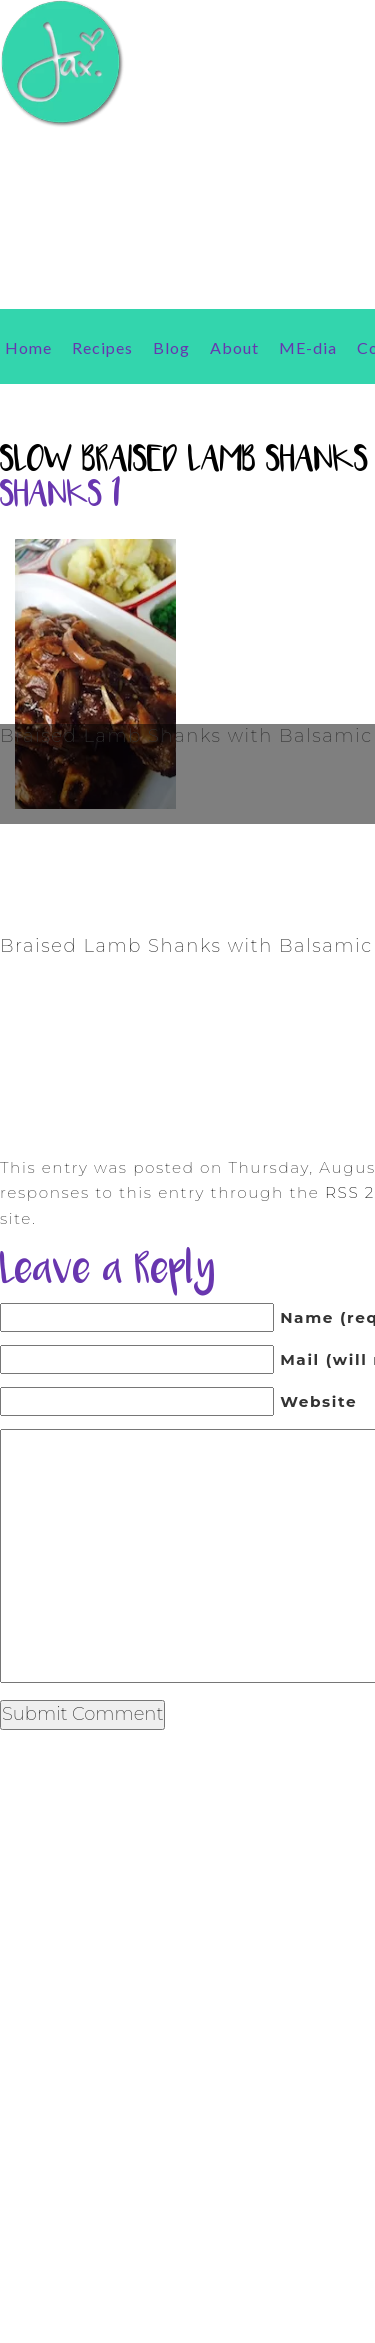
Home (28, 347)
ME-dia (308, 347)
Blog (171, 347)
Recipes (102, 347)
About (234, 347)
